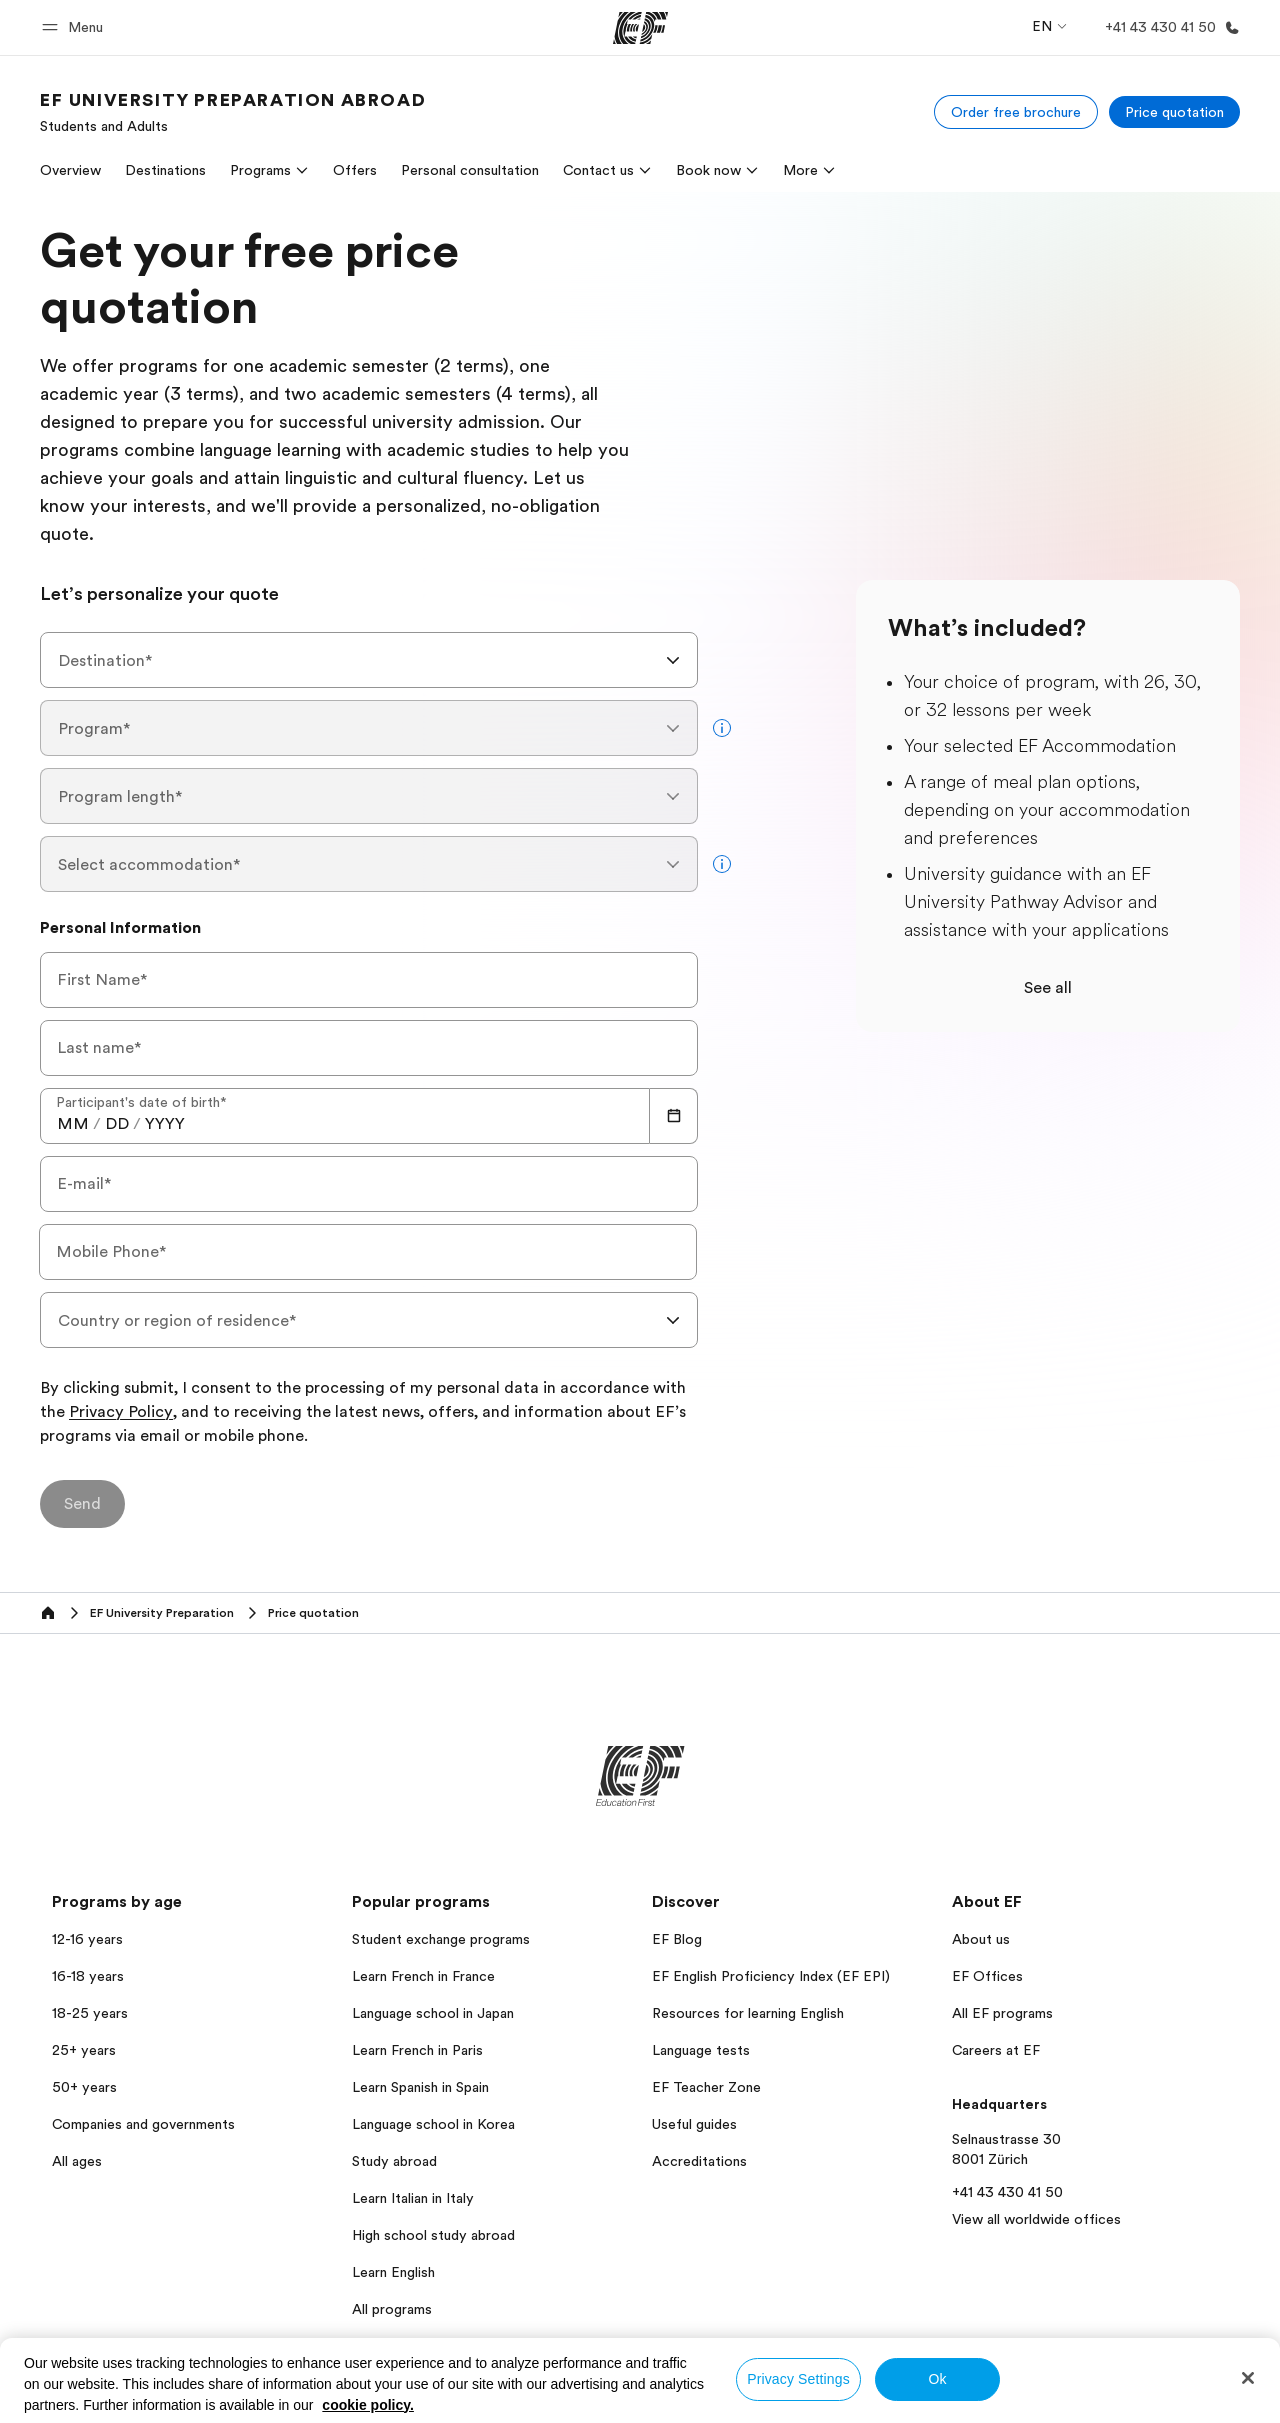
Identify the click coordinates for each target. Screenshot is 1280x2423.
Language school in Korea (433, 2124)
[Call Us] (1168, 27)
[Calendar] (674, 1116)
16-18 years (88, 1976)
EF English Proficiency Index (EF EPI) (771, 1976)
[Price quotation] (1174, 112)
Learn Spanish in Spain (420, 2087)
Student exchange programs (441, 1939)
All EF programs (1002, 2013)
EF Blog (677, 1939)
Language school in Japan (433, 2013)
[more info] (722, 728)
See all (1048, 988)
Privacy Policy (121, 1413)
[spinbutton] (73, 1124)
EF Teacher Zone (706, 2087)
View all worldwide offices (1036, 2219)
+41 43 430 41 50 (1007, 2192)
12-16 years (87, 1939)
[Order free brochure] (1016, 112)
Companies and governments (143, 2124)
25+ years (84, 2050)
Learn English (393, 2272)
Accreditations (699, 2161)
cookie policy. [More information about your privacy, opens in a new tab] (368, 2405)
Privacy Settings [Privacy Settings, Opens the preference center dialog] (798, 2379)
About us (981, 1939)
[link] (233, 112)
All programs (392, 2309)
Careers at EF (996, 2050)
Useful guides (694, 2124)
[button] (75, 27)
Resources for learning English (748, 2013)
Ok (937, 2379)
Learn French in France (423, 1976)
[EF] (640, 28)
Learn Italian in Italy (413, 2198)
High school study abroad (433, 2235)
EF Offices (987, 1976)
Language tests (701, 2050)
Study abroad (394, 2161)
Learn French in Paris (417, 2050)
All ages (77, 2161)
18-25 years (90, 2013)
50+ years (84, 2087)
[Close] (1248, 2378)
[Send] (82, 1504)
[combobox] (369, 660)
